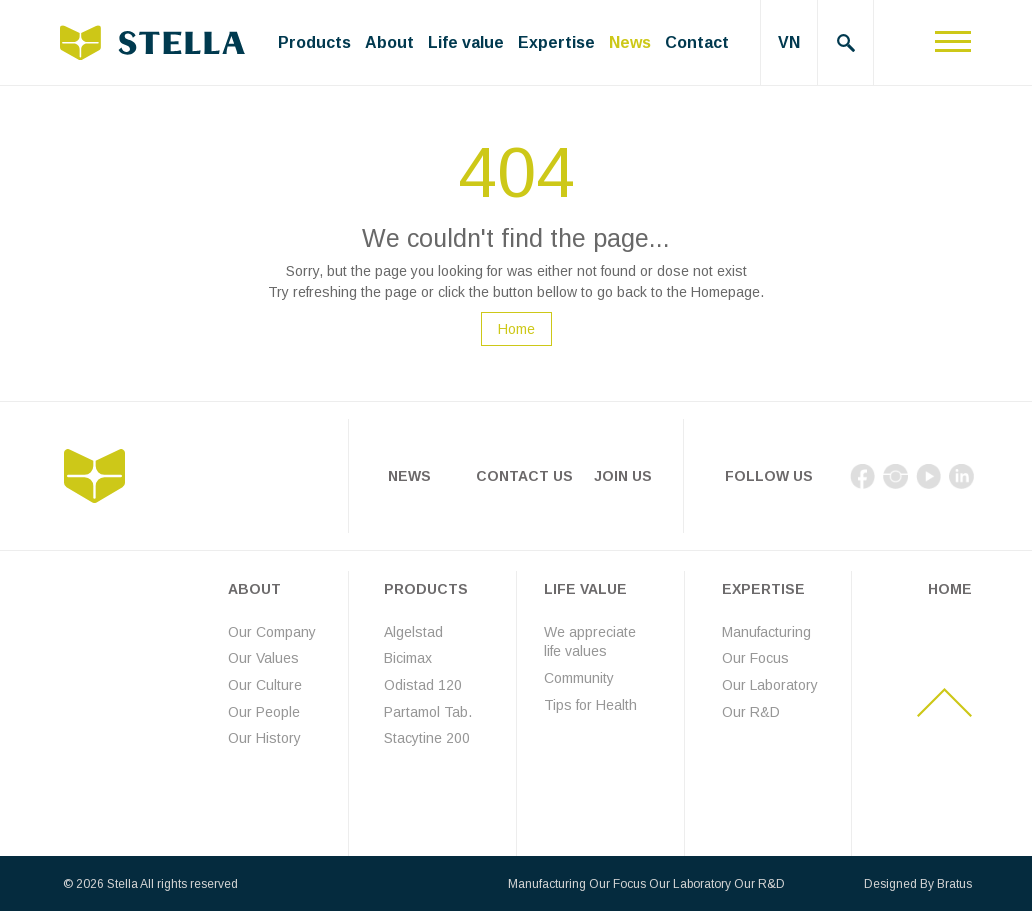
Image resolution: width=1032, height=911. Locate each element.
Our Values (263, 658)
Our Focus (755, 658)
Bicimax (408, 658)
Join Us (623, 476)
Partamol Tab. (428, 712)
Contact (697, 42)
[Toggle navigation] (953, 42)
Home (516, 329)
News (630, 42)
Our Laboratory (770, 685)
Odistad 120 (423, 685)
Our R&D (751, 712)
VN (789, 42)
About (389, 42)
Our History (264, 738)
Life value (466, 42)
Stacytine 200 (427, 738)
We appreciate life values (590, 642)
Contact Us (524, 476)
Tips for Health (590, 705)
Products (314, 42)
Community (579, 678)
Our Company (272, 632)
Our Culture (265, 685)
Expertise (556, 42)
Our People (264, 712)
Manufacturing (766, 632)
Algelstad (413, 632)
